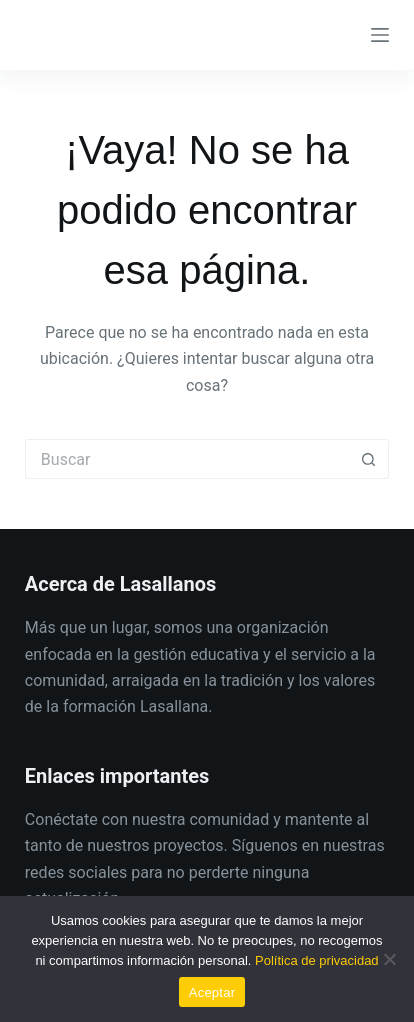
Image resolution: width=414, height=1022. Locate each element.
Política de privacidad (317, 960)
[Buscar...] (187, 459)
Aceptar (212, 992)
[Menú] (380, 35)
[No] (389, 959)
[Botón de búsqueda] (369, 459)
